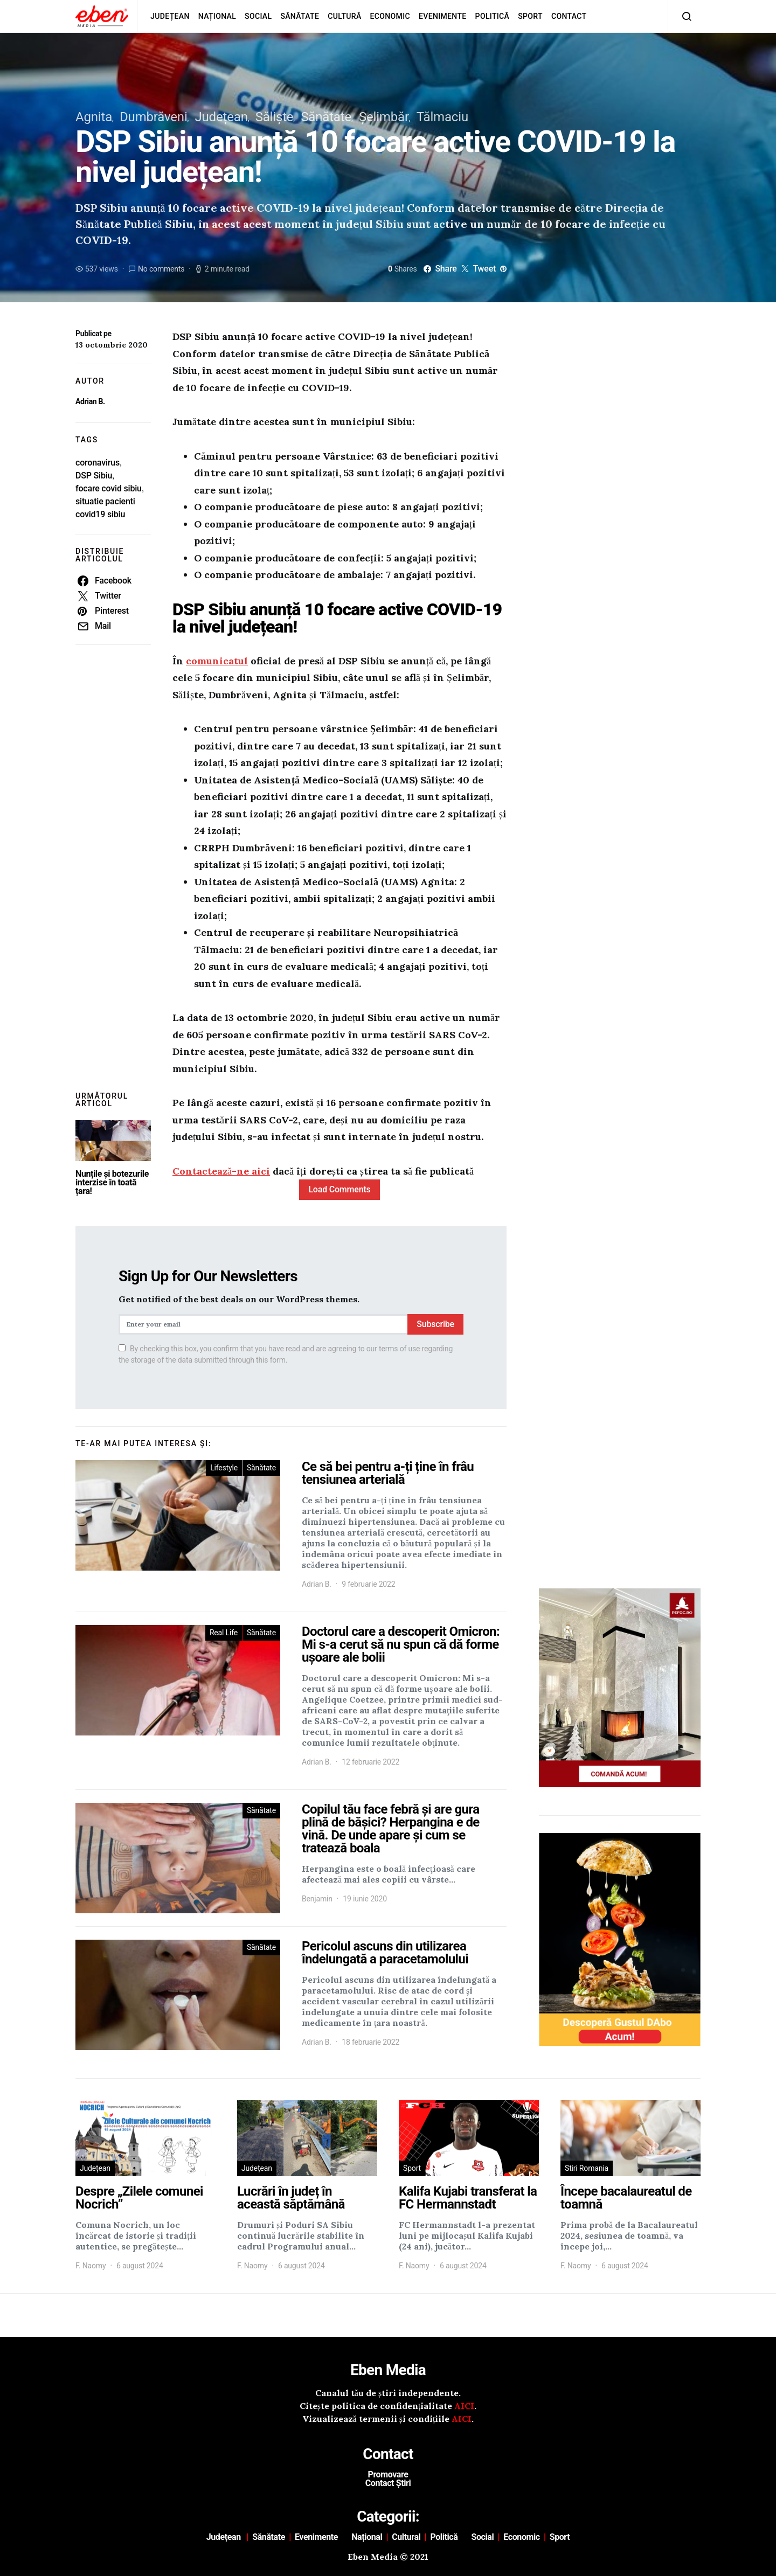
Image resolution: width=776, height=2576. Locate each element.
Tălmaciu (442, 116)
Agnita (93, 116)
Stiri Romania (586, 2168)
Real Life (224, 1632)
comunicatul (217, 661)
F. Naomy (90, 2265)
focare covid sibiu (108, 488)
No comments (161, 269)
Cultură (344, 16)
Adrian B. (90, 401)
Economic (390, 16)
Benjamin (317, 1898)
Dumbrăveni (154, 116)
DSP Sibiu (93, 475)
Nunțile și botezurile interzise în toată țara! (112, 1182)
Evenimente (443, 16)
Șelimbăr (384, 116)
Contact (569, 16)
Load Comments (339, 1189)
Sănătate (299, 16)
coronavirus (97, 462)
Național (217, 16)
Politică (492, 16)
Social (258, 16)
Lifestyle (224, 1467)
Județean (170, 16)
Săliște (274, 116)
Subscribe (435, 1324)
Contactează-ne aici (221, 1171)
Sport (530, 16)
